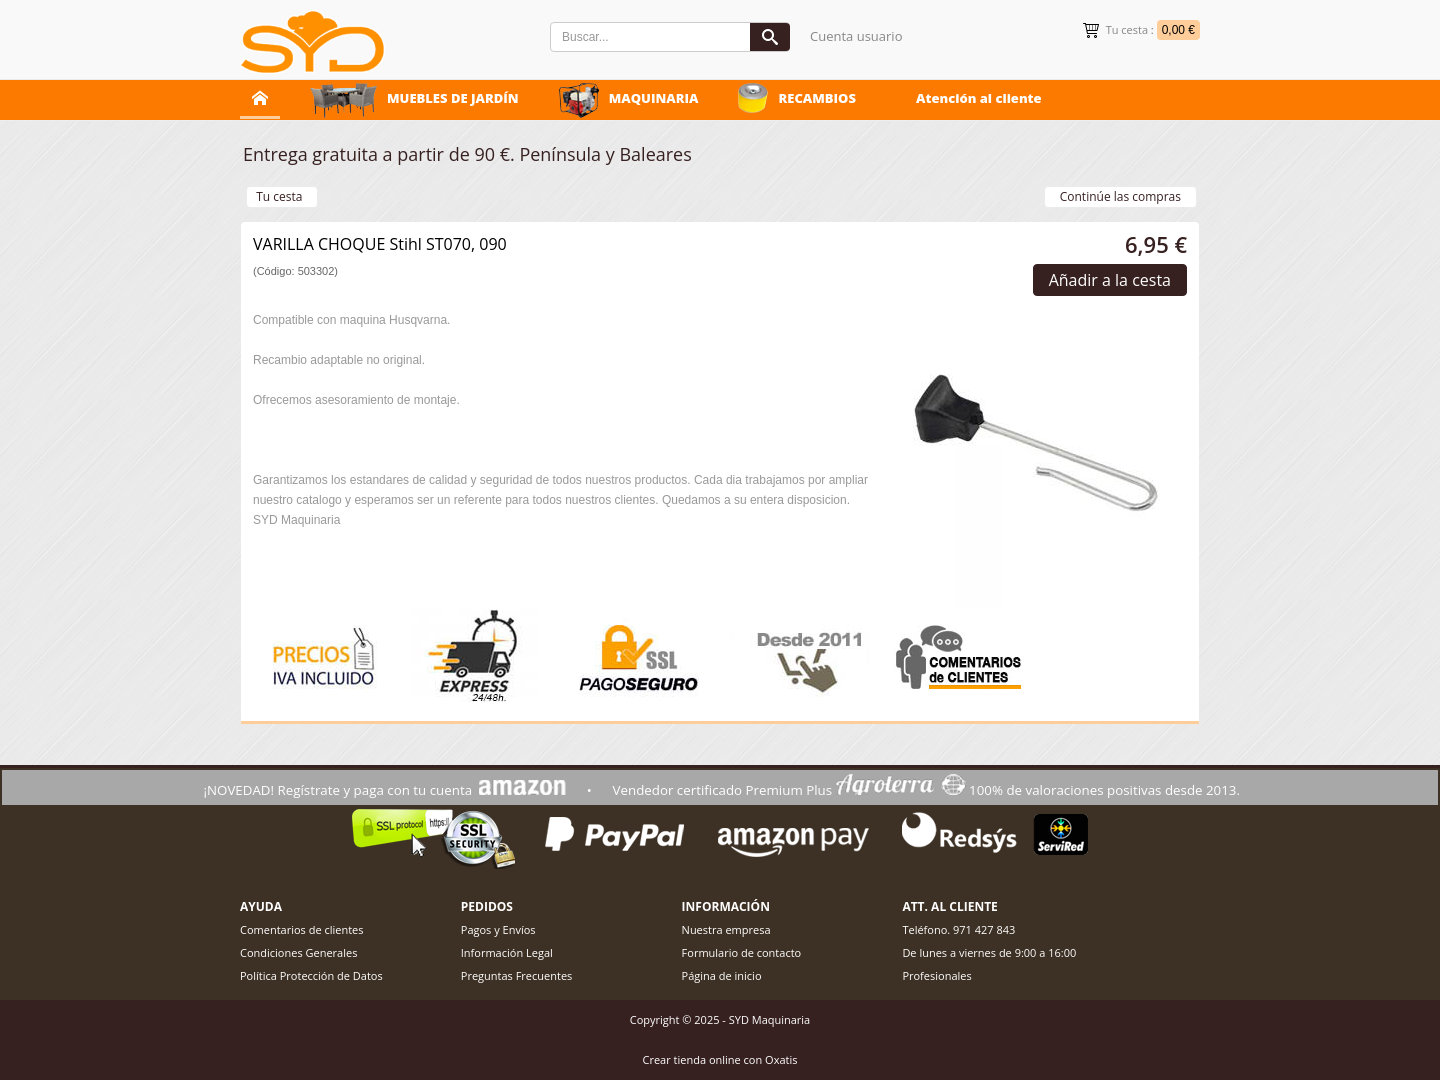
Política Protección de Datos (311, 975)
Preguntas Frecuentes (517, 975)
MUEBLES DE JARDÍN (453, 98)
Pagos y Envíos (498, 929)
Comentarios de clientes (302, 929)
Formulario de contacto (742, 952)
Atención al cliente (979, 98)
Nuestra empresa (726, 929)
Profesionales (936, 975)
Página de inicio (722, 975)
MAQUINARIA (654, 98)
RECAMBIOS (817, 98)
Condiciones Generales (298, 952)
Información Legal (507, 952)
